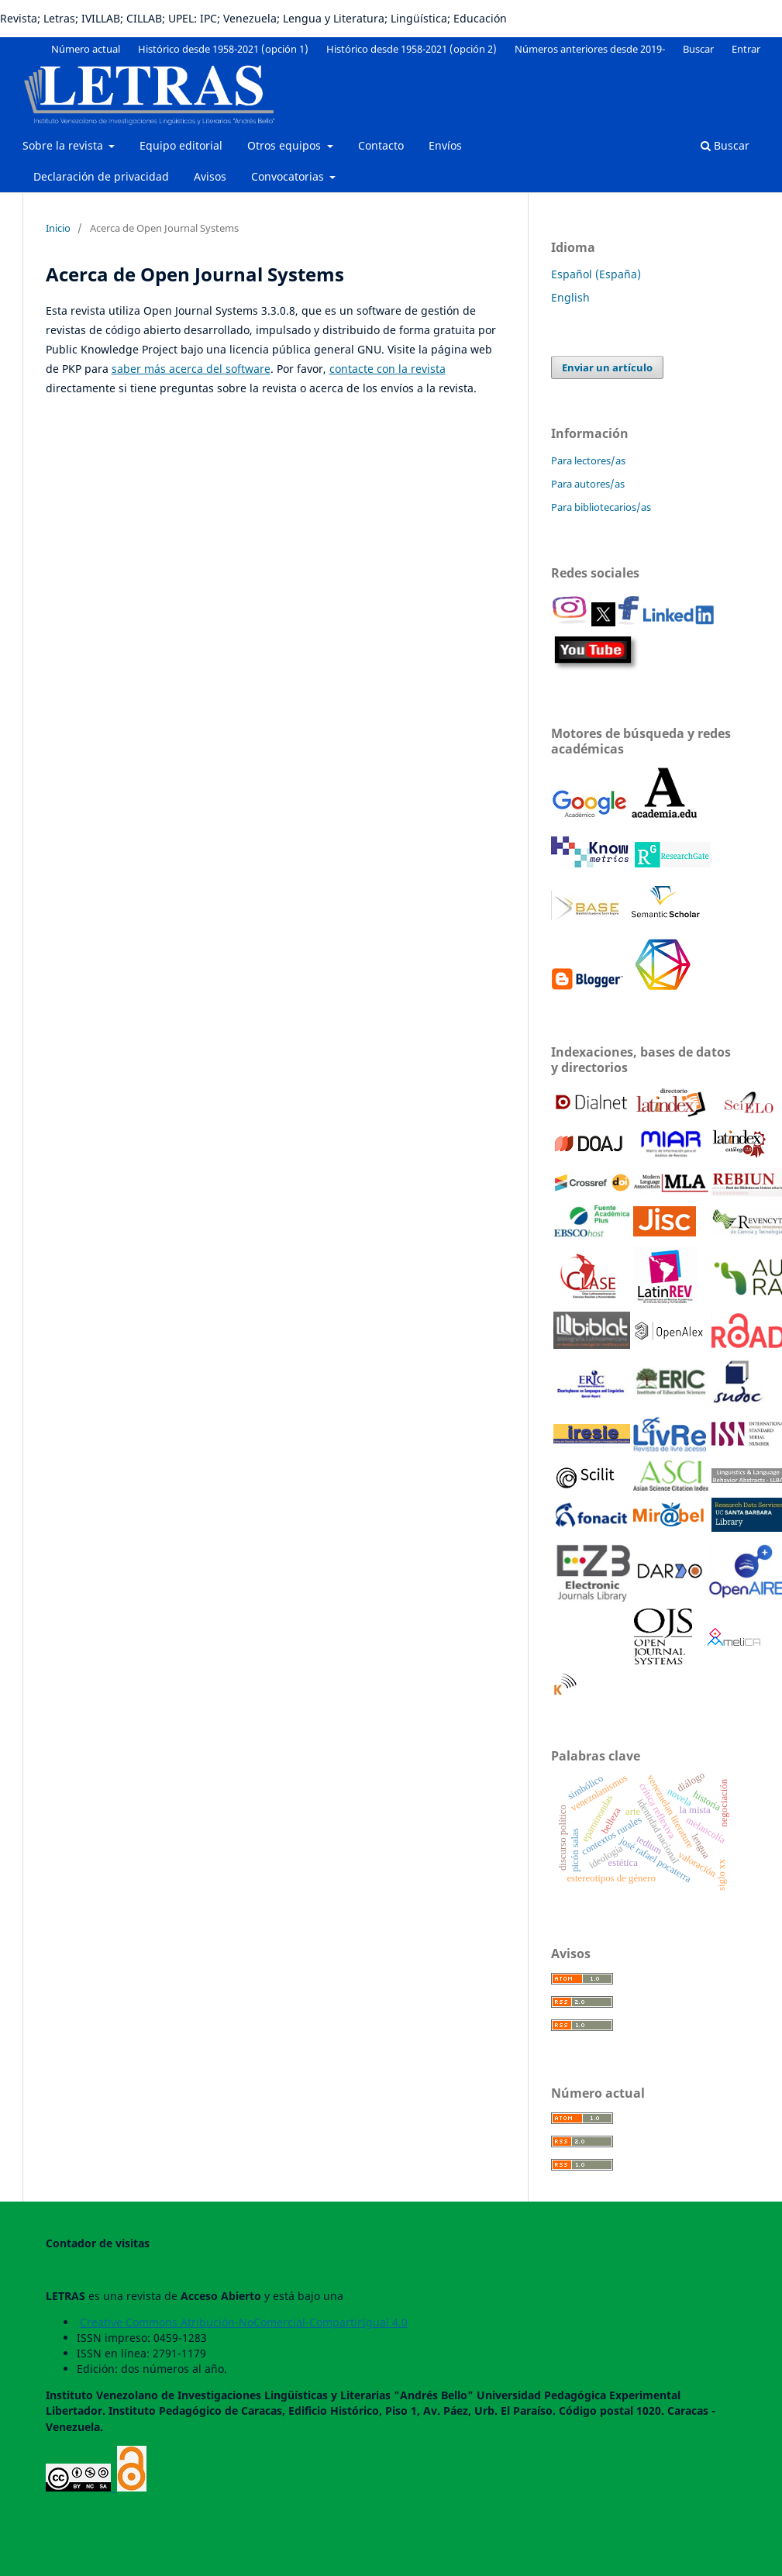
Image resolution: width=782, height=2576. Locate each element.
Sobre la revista (64, 145)
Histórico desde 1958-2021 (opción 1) (223, 49)
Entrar (746, 49)
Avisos (210, 176)
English (570, 297)
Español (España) (596, 274)
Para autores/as (588, 484)
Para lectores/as (588, 460)
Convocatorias (289, 176)
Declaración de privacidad (101, 176)
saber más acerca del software (191, 368)
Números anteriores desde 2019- (590, 49)
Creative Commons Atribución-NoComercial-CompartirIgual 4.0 (244, 2322)
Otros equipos (285, 145)
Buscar (725, 145)
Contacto (381, 145)
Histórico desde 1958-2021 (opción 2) (411, 49)
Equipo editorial (181, 145)
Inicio (58, 228)
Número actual (85, 49)
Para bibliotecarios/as (601, 507)
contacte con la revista (387, 368)
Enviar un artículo (607, 367)
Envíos (445, 145)
